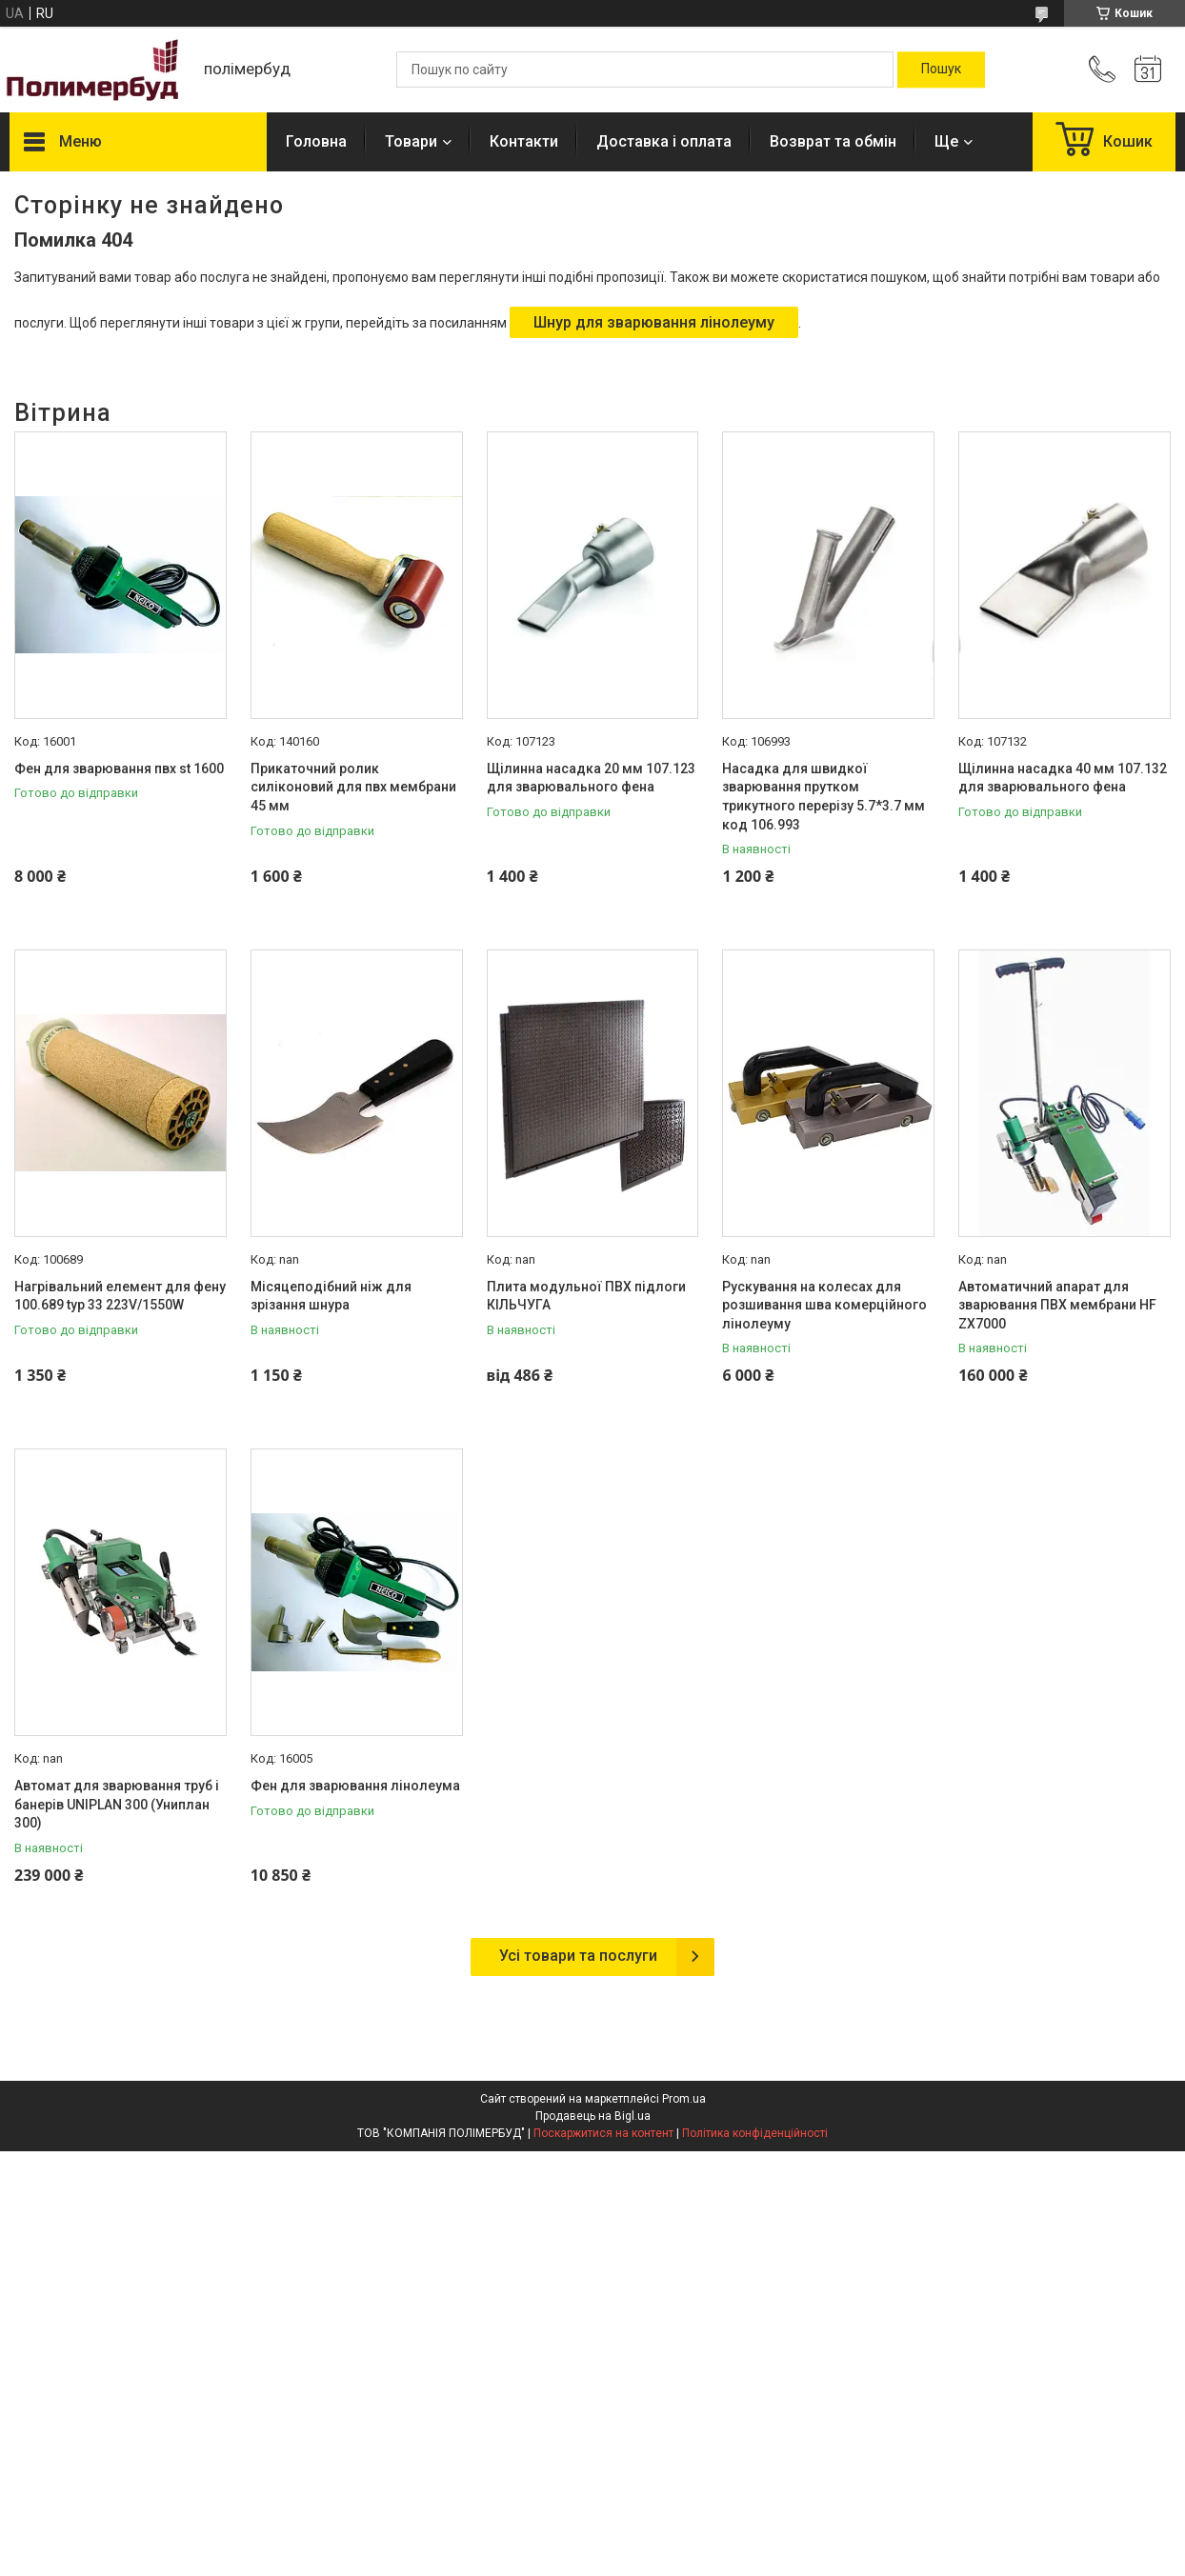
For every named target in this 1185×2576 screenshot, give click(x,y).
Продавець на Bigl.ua (593, 2116)
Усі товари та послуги (578, 1956)
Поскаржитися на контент (603, 2133)
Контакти (524, 141)
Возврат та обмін (833, 141)
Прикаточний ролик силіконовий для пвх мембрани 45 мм (353, 787)
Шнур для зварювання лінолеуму (653, 322)
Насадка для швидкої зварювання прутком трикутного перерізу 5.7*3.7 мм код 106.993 (823, 796)
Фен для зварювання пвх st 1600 (119, 768)
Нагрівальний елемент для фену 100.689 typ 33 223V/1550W (120, 1296)
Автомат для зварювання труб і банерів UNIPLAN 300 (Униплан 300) (116, 1804)
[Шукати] (941, 69)
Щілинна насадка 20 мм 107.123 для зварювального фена (591, 778)
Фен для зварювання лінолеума (355, 1785)
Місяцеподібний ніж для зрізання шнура (331, 1296)
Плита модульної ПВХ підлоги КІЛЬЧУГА (586, 1296)
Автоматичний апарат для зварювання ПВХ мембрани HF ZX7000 (1057, 1305)
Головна (316, 141)
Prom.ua (684, 2099)
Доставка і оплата (664, 141)
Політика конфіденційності (755, 2133)
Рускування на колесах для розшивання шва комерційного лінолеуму (824, 1305)
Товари (411, 141)
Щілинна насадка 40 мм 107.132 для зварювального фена (1062, 778)
